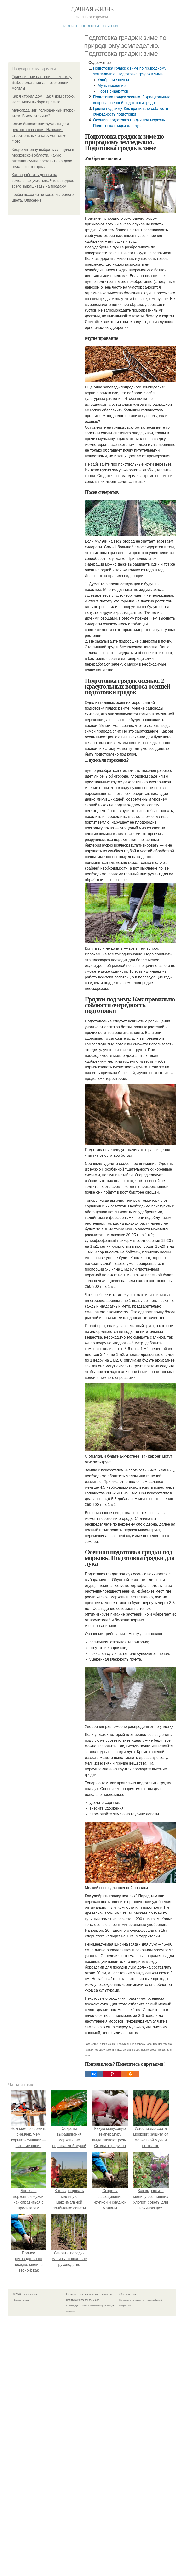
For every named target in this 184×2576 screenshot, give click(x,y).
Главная (68, 25)
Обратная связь (128, 2294)
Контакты (71, 2294)
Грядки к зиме (107, 2044)
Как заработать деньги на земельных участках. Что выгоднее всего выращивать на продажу (43, 180)
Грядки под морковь (144, 2049)
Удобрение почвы (113, 80)
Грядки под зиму (94, 2049)
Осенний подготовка (159, 2044)
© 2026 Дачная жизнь (25, 2294)
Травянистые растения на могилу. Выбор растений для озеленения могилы (42, 82)
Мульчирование (112, 86)
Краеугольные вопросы (131, 2044)
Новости (90, 25)
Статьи (110, 25)
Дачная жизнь (92, 9)
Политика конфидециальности (83, 2300)
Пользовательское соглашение (96, 2294)
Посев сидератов (113, 91)
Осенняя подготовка (118, 2049)
